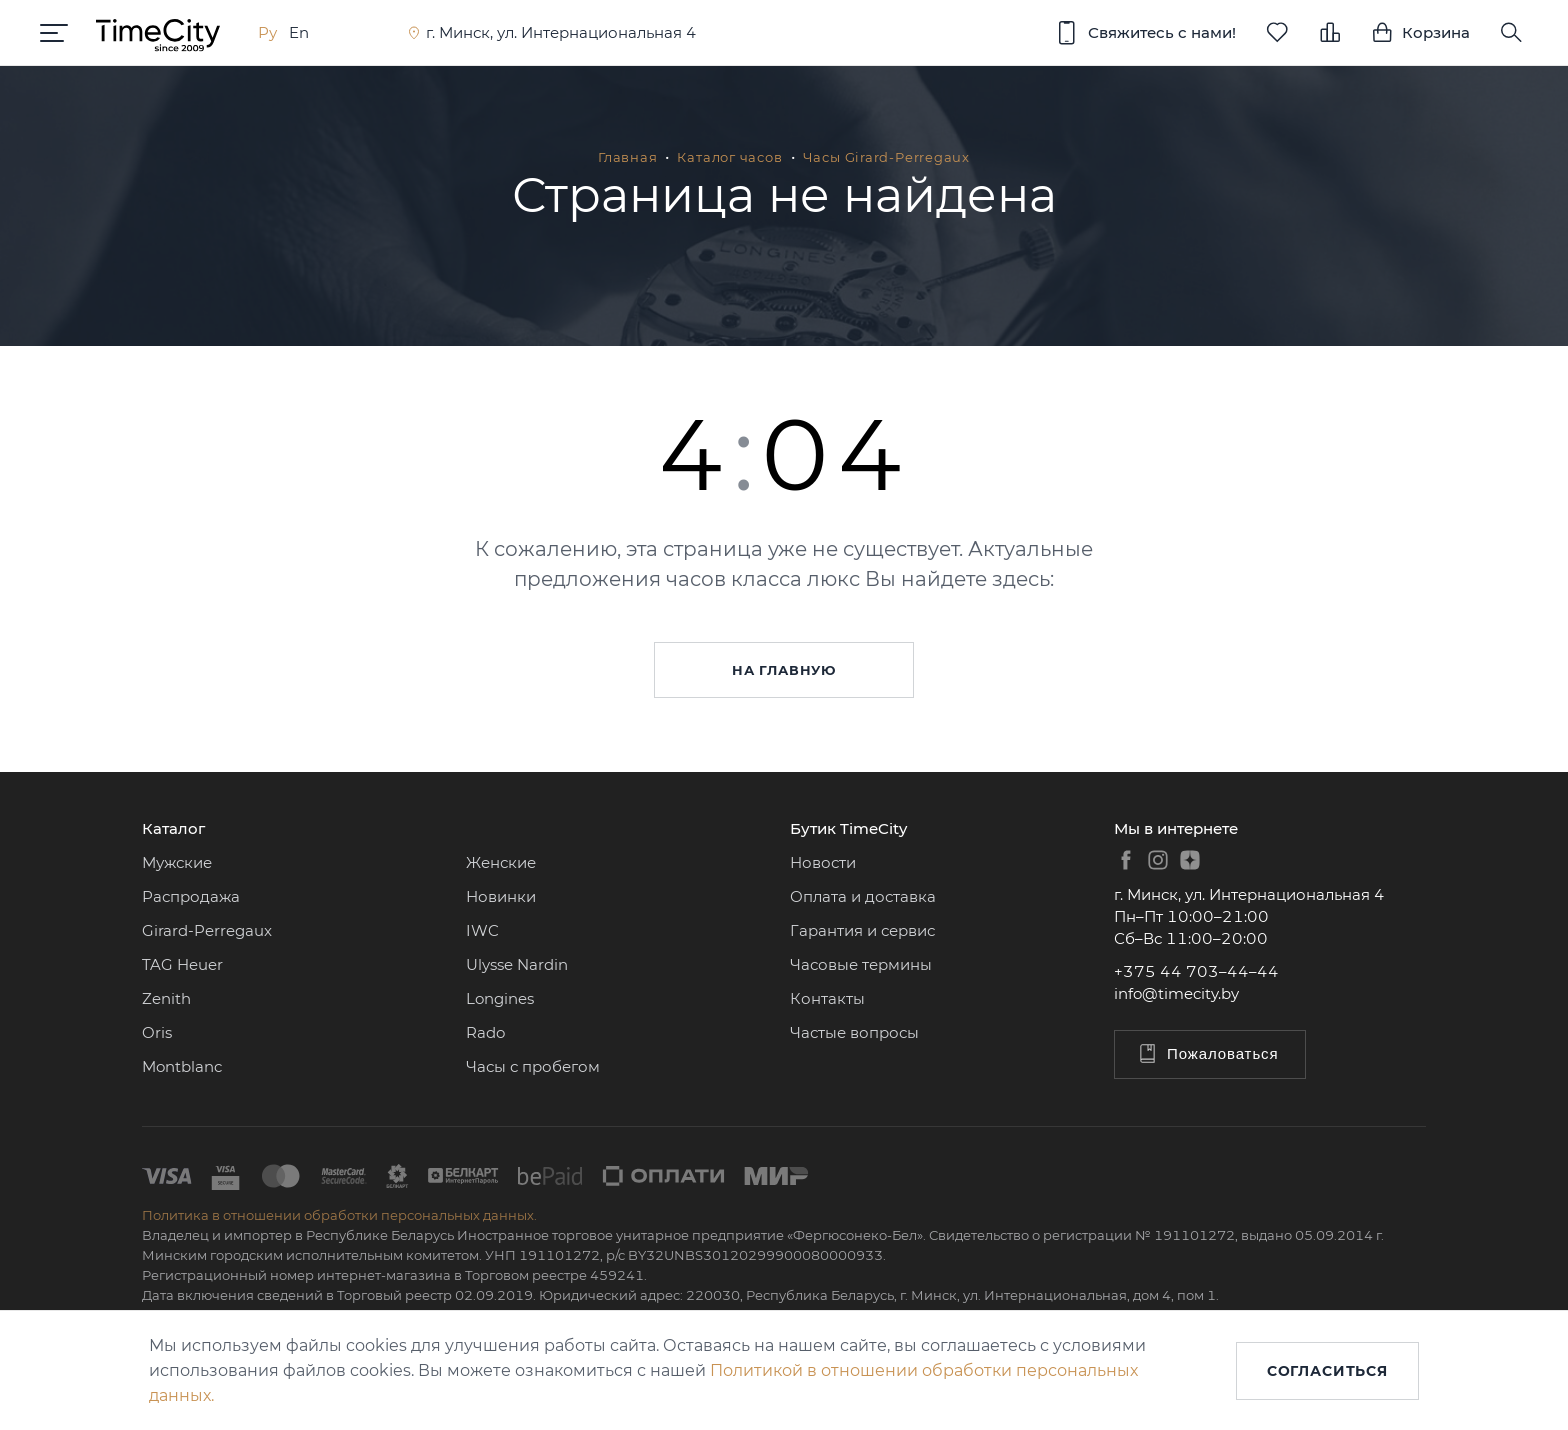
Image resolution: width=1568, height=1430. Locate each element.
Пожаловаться (1207, 1053)
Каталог (173, 828)
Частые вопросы (854, 1032)
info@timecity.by (1176, 993)
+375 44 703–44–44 (1196, 971)
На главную (784, 670)
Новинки (501, 896)
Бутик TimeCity (848, 828)
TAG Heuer (182, 964)
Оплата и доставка (863, 896)
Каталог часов (729, 157)
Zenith (166, 998)
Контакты (827, 998)
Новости (823, 862)
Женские (501, 862)
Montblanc (182, 1066)
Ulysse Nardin (517, 964)
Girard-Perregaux (207, 930)
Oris (157, 1032)
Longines (500, 998)
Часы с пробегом (533, 1066)
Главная (627, 157)
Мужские (177, 862)
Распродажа (191, 896)
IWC (482, 930)
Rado (485, 1032)
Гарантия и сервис (862, 930)
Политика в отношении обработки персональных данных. (339, 1215)
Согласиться (1327, 1371)
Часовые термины (861, 964)
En (299, 32)
